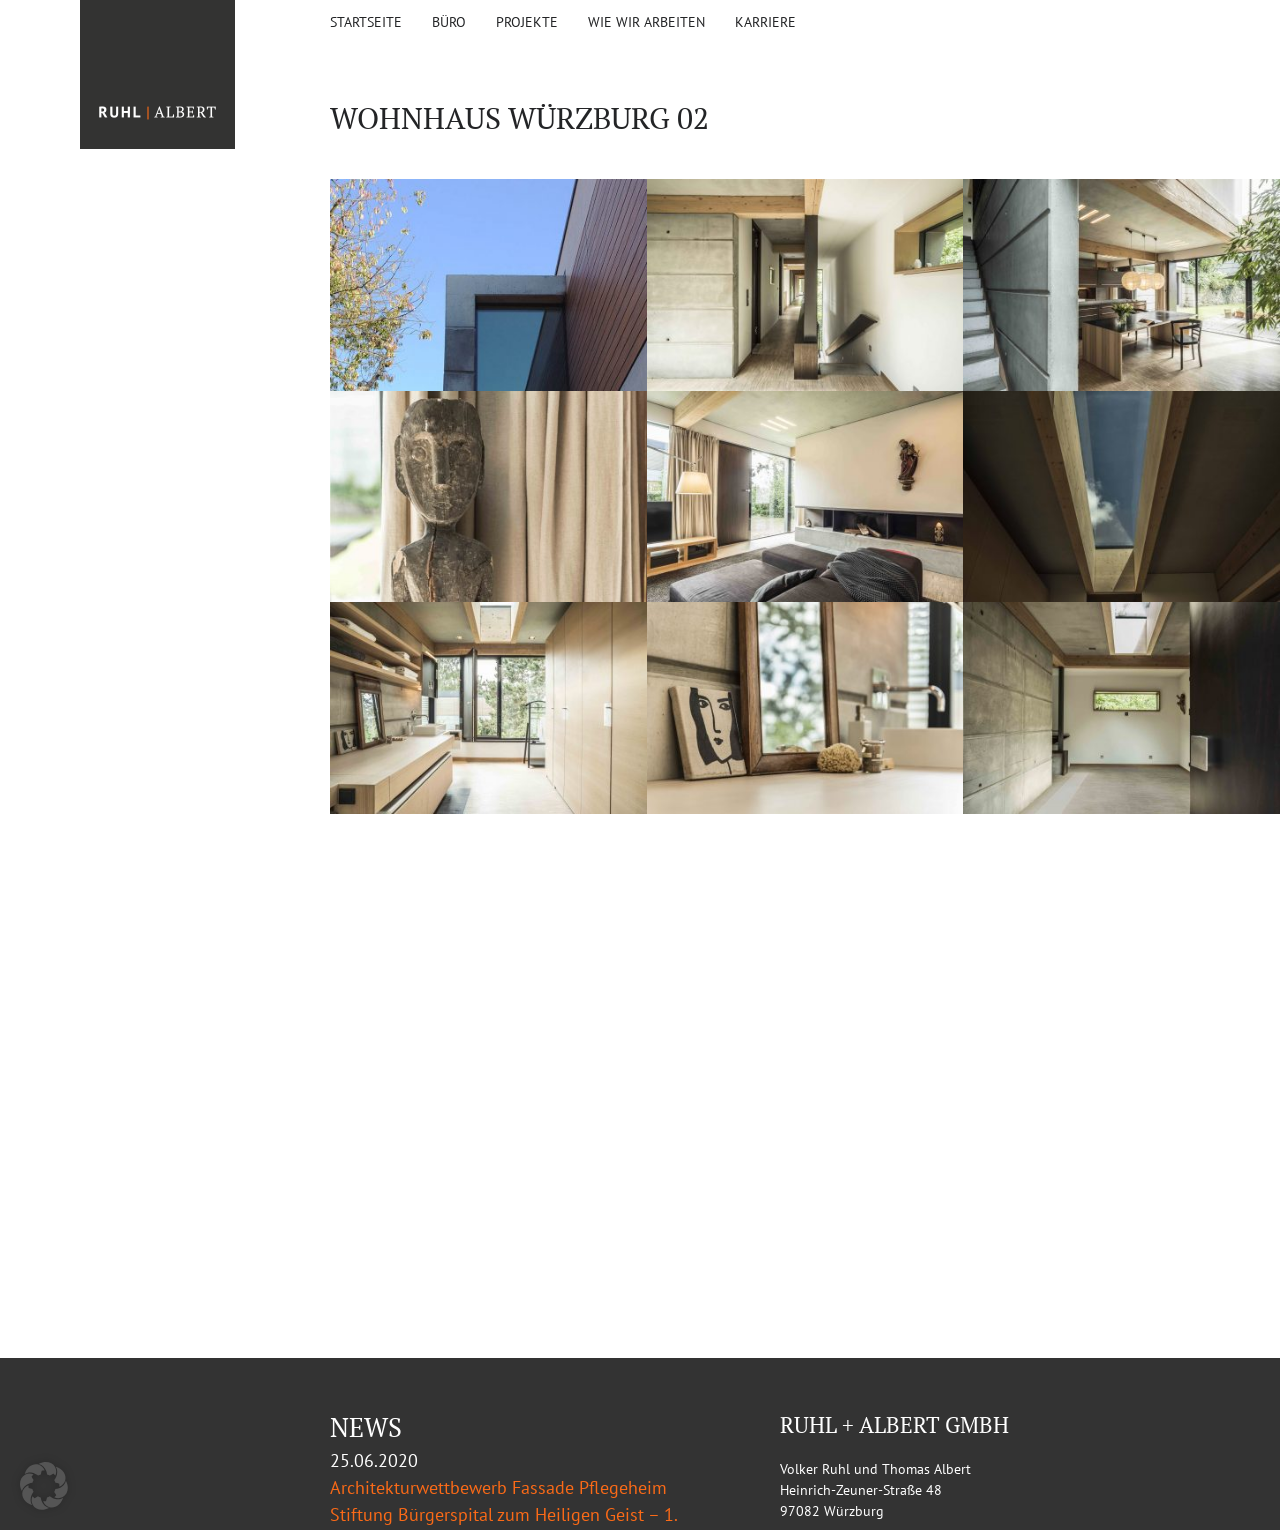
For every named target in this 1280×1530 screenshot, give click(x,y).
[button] (44, 1486)
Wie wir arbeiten (646, 22)
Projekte (527, 22)
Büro (449, 22)
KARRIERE (765, 22)
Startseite (366, 22)
